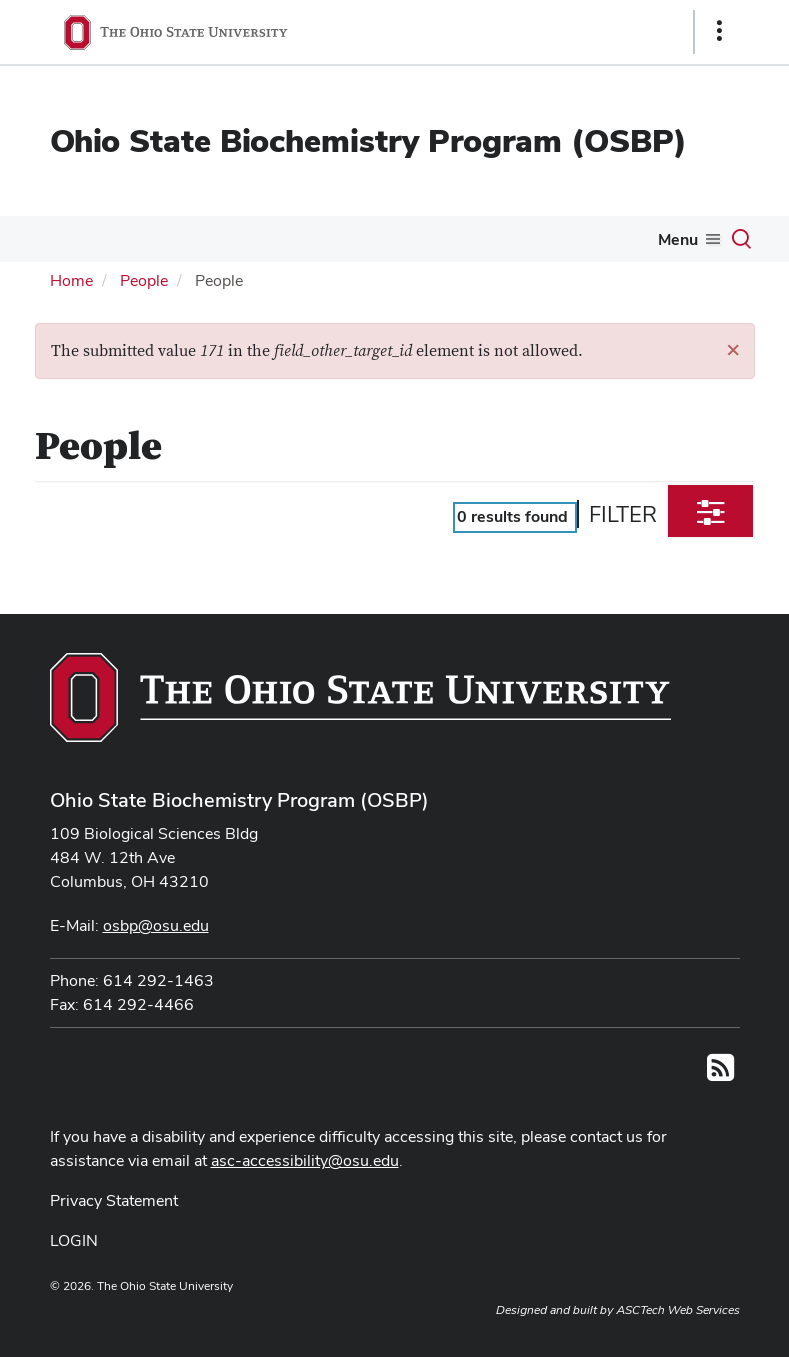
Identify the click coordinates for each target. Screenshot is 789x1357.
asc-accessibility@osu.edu (305, 1160)
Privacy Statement (114, 1200)
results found (512, 516)
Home (71, 280)
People (144, 280)
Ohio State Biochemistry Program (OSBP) (368, 140)
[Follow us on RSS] (720, 1073)
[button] (733, 349)
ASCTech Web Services (678, 1310)
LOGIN (74, 1240)
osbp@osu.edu (156, 925)
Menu (678, 239)
